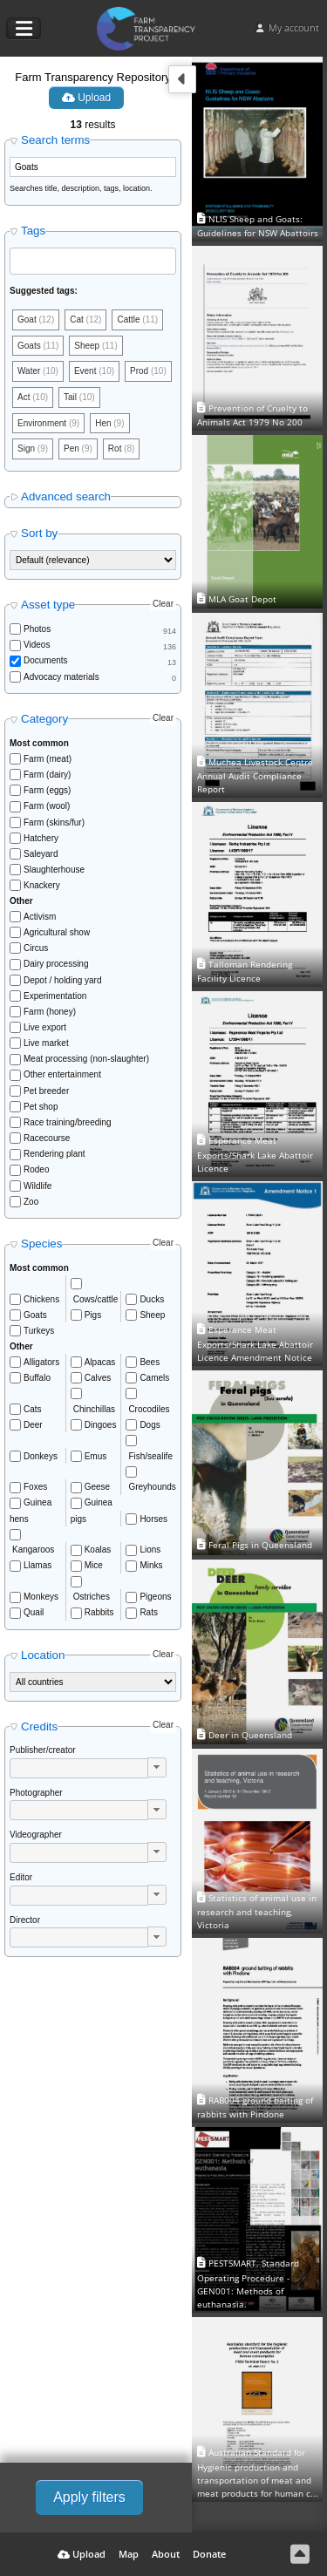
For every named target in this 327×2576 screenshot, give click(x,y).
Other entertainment (62, 1074)
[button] (157, 1767)
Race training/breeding (68, 1122)
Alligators (41, 1362)
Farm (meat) (48, 759)
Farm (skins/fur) (54, 822)
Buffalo (37, 1378)
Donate (209, 2553)
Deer (33, 1425)
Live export (45, 1027)
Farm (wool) (47, 806)
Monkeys (41, 1596)
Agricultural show (57, 932)
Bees (150, 1362)
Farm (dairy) (47, 774)
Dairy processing (56, 964)
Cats (33, 1409)
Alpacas (100, 1362)
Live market (46, 1043)
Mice (94, 1565)
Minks (151, 1565)
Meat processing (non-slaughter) (86, 1059)
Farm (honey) (50, 1011)
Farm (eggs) (47, 790)
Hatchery (41, 838)
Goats (35, 1315)
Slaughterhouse (54, 869)
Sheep (152, 1315)
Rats (149, 1612)
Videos (37, 644)
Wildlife (37, 1186)
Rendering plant (54, 1154)
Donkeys (41, 1456)
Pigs (93, 1315)
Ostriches (91, 1596)
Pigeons (155, 1596)
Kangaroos (33, 1549)
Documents (46, 660)
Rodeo (36, 1169)
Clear (163, 603)
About (166, 2553)
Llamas (37, 1565)
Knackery (42, 885)
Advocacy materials (61, 677)
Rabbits (99, 1612)
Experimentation (55, 996)
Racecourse (47, 1138)
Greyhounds (151, 1487)
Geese (97, 1487)
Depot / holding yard (63, 980)
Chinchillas (94, 1409)
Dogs (150, 1425)
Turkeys (39, 1331)
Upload (86, 98)
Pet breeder (46, 1091)
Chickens (41, 1299)
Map (129, 2553)
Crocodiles (148, 1409)
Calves (98, 1378)
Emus (96, 1456)
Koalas (98, 1549)
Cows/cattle (96, 1299)
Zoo (31, 1201)
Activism (40, 916)
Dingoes (101, 1425)
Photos (37, 629)
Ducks (152, 1299)
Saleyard (41, 854)
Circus (36, 948)
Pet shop (41, 1106)
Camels (154, 1378)
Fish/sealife (150, 1456)
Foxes (35, 1487)
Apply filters (89, 2497)
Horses (153, 1519)
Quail (34, 1612)
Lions (150, 1549)
